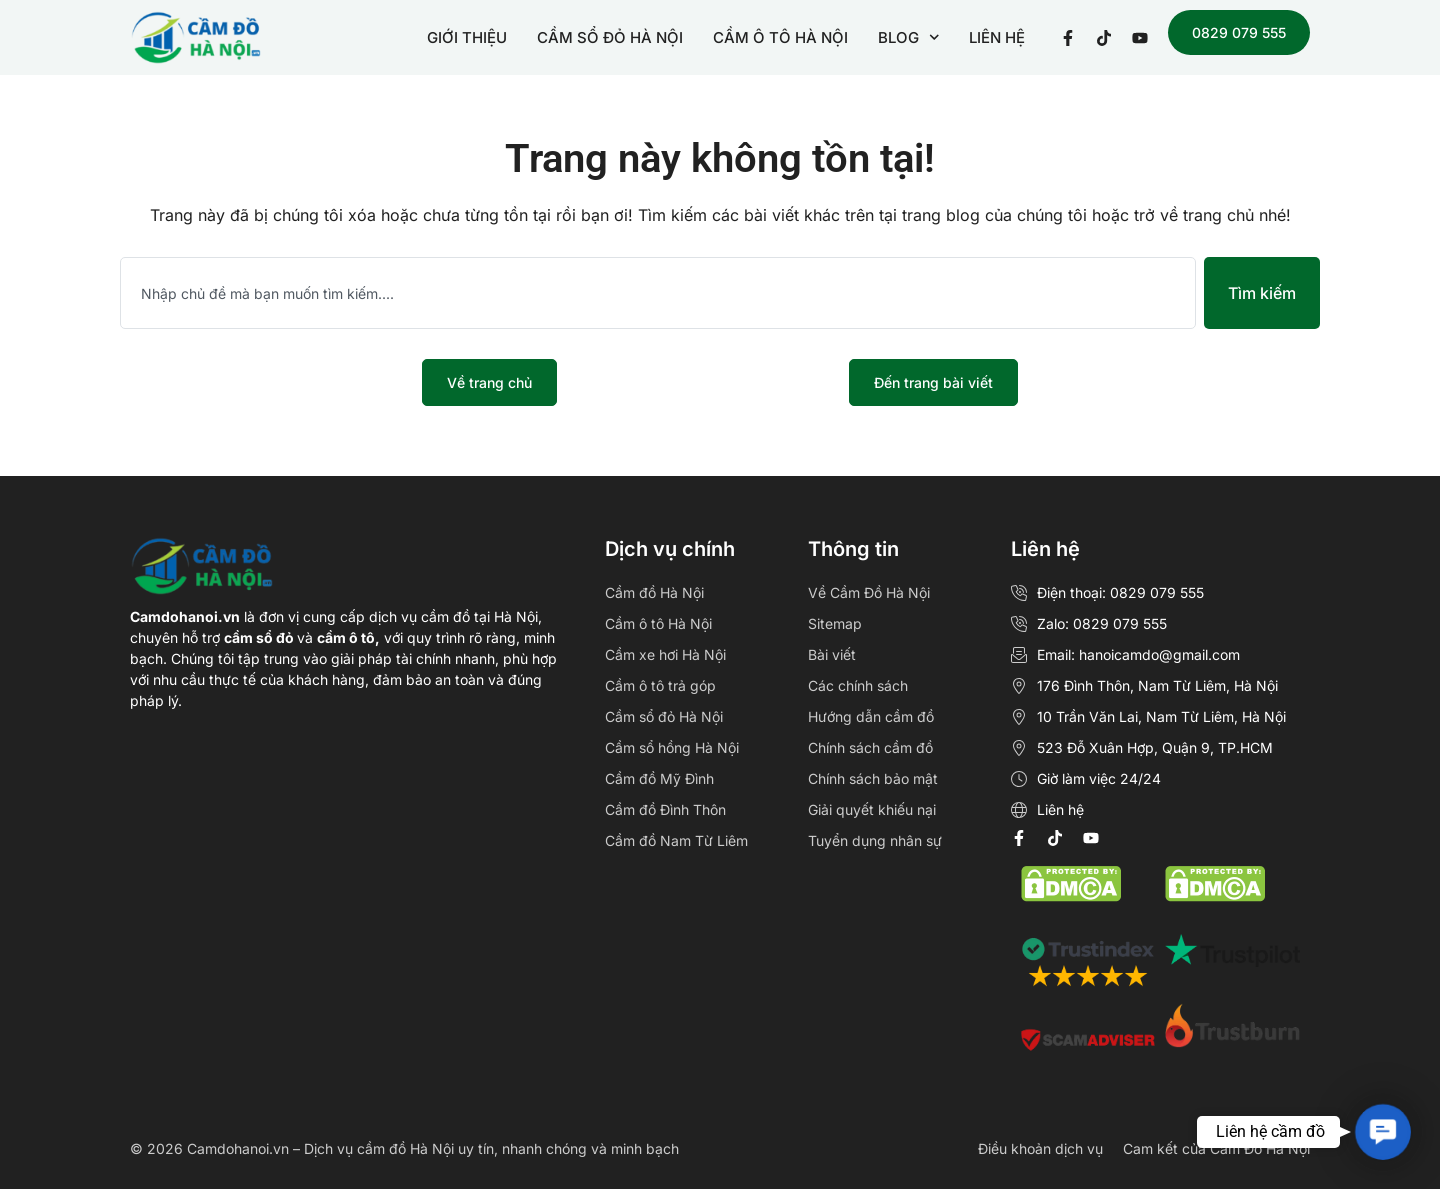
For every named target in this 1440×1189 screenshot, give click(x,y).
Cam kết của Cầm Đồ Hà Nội (1216, 1148)
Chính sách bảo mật (873, 778)
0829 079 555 (1239, 32)
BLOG (909, 37)
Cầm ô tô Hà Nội (658, 623)
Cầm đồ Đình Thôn (665, 809)
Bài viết (832, 654)
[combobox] (658, 293)
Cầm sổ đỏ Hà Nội (664, 716)
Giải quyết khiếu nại (872, 809)
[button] (1382, 1131)
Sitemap (835, 623)
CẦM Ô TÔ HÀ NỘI (780, 37)
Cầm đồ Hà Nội (654, 592)
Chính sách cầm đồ (870, 747)
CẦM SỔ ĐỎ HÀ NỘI (610, 37)
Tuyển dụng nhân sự (875, 840)
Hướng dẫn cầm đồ (871, 716)
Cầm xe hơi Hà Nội (665, 654)
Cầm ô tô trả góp (660, 685)
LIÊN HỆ (997, 37)
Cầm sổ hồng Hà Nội (672, 747)
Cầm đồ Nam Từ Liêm (676, 840)
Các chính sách (858, 685)
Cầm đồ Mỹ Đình (659, 778)
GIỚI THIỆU (467, 37)
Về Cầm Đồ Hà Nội (869, 592)
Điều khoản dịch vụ (1040, 1148)
